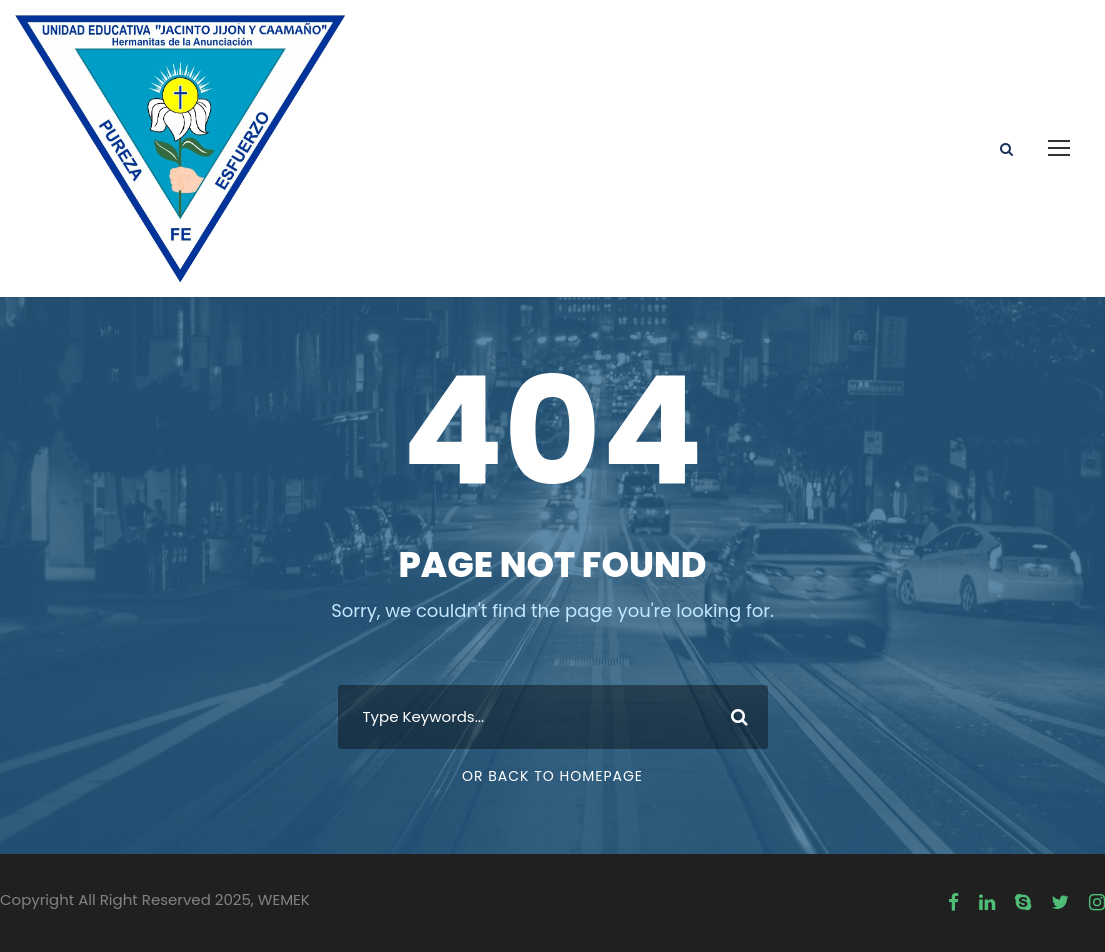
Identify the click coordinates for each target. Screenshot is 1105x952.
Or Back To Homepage (552, 776)
